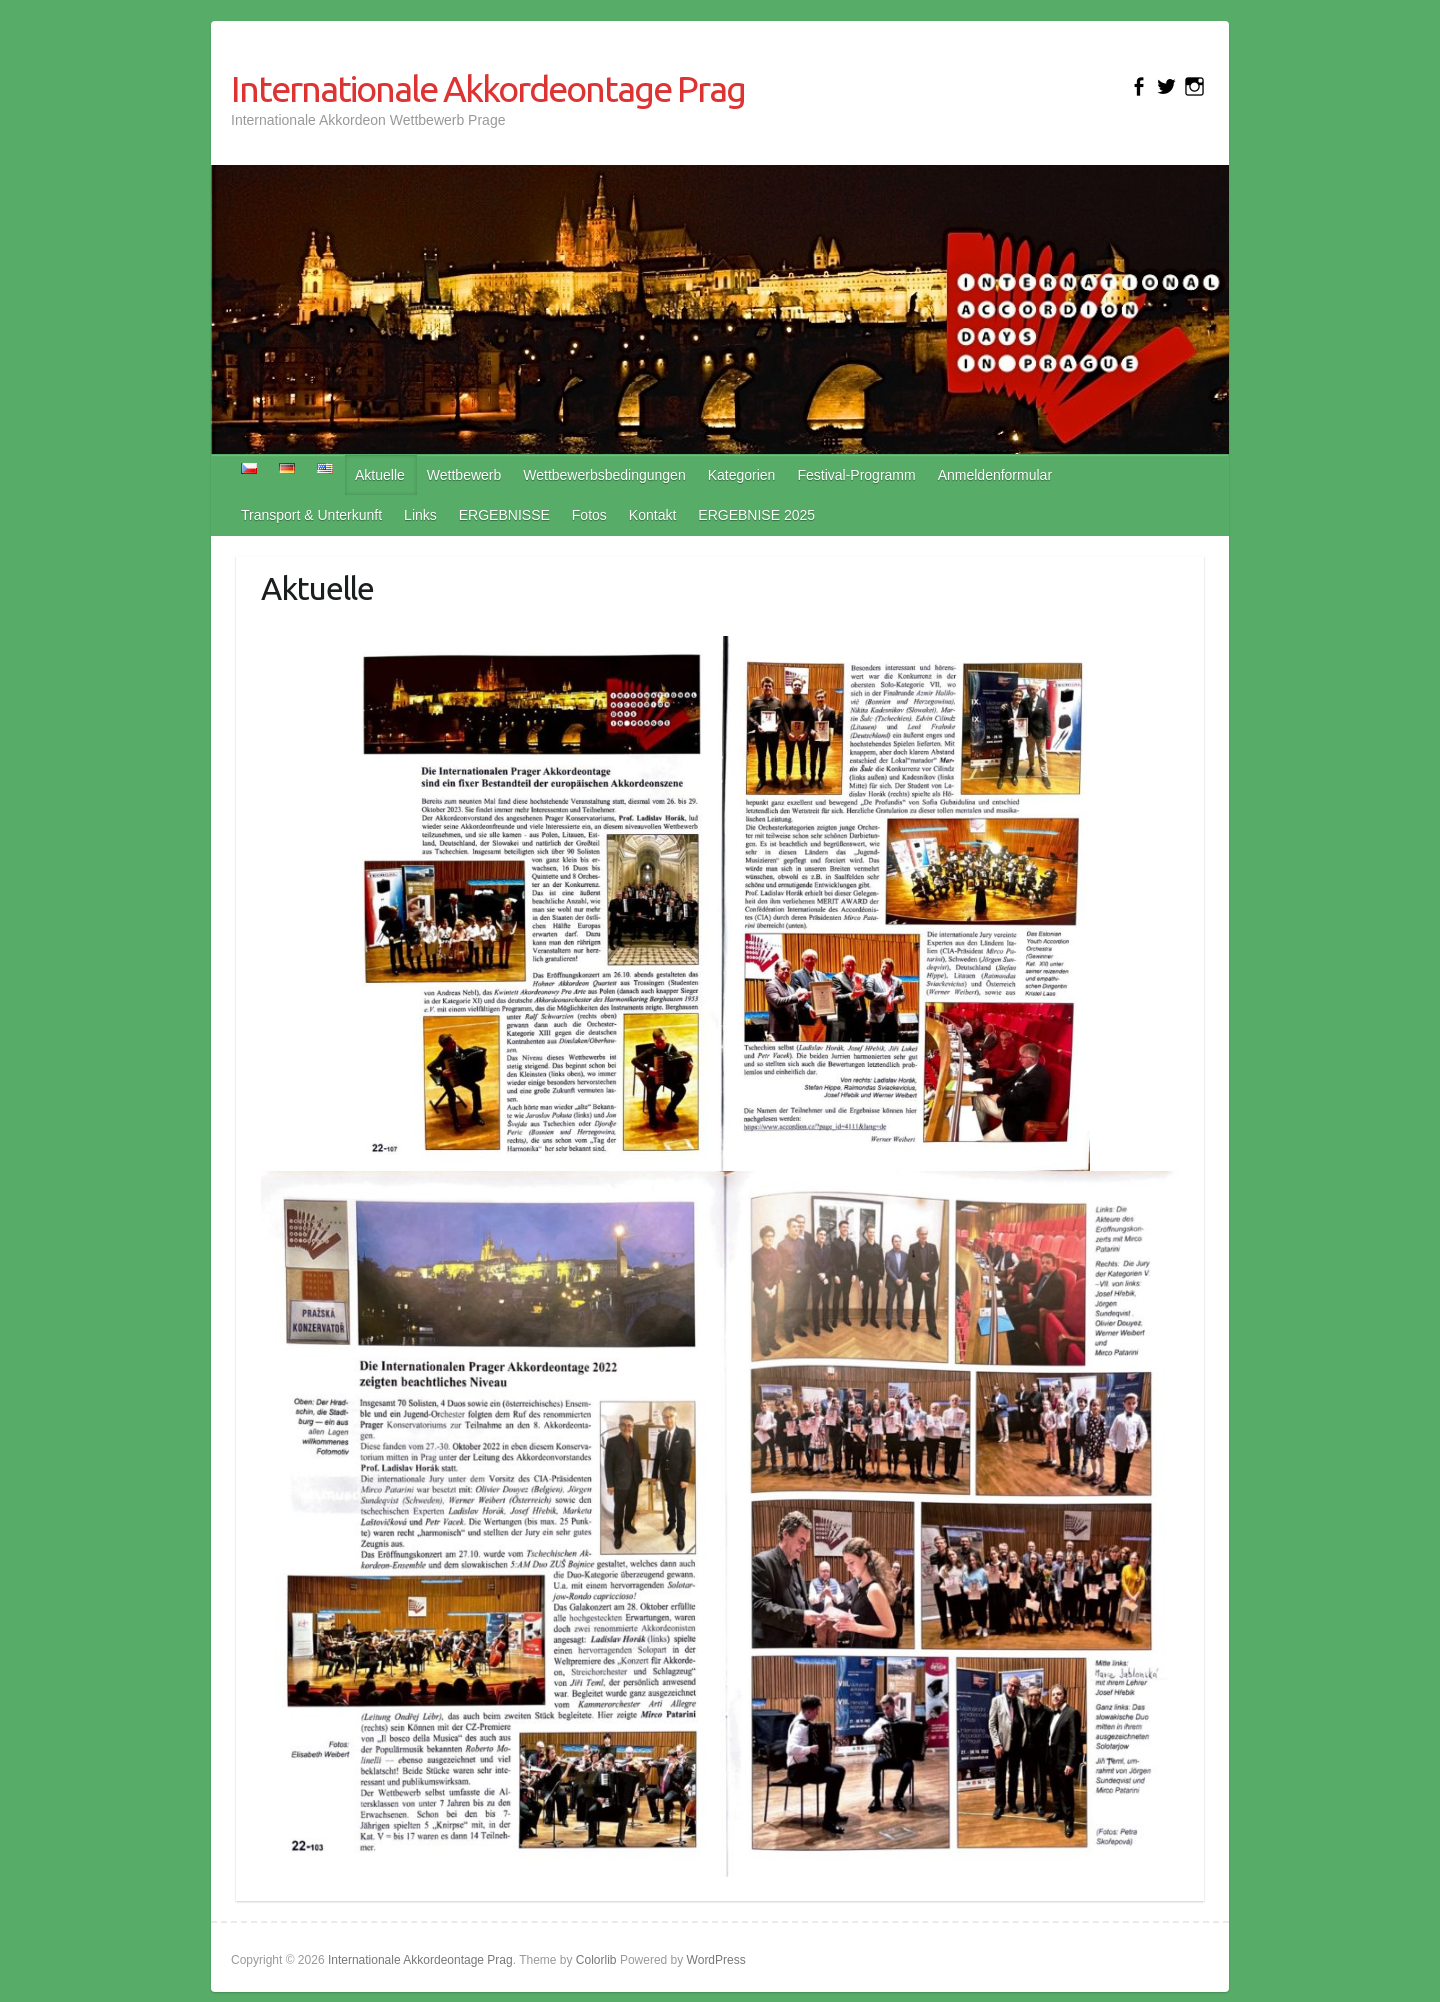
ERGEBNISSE (504, 515)
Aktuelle (380, 475)
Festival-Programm (856, 475)
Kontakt (652, 515)
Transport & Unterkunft (311, 515)
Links (420, 515)
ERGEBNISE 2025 (756, 515)
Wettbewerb (464, 475)
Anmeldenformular (995, 475)
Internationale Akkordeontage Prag (488, 88)
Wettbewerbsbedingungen (604, 475)
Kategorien (742, 475)
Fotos (589, 515)
